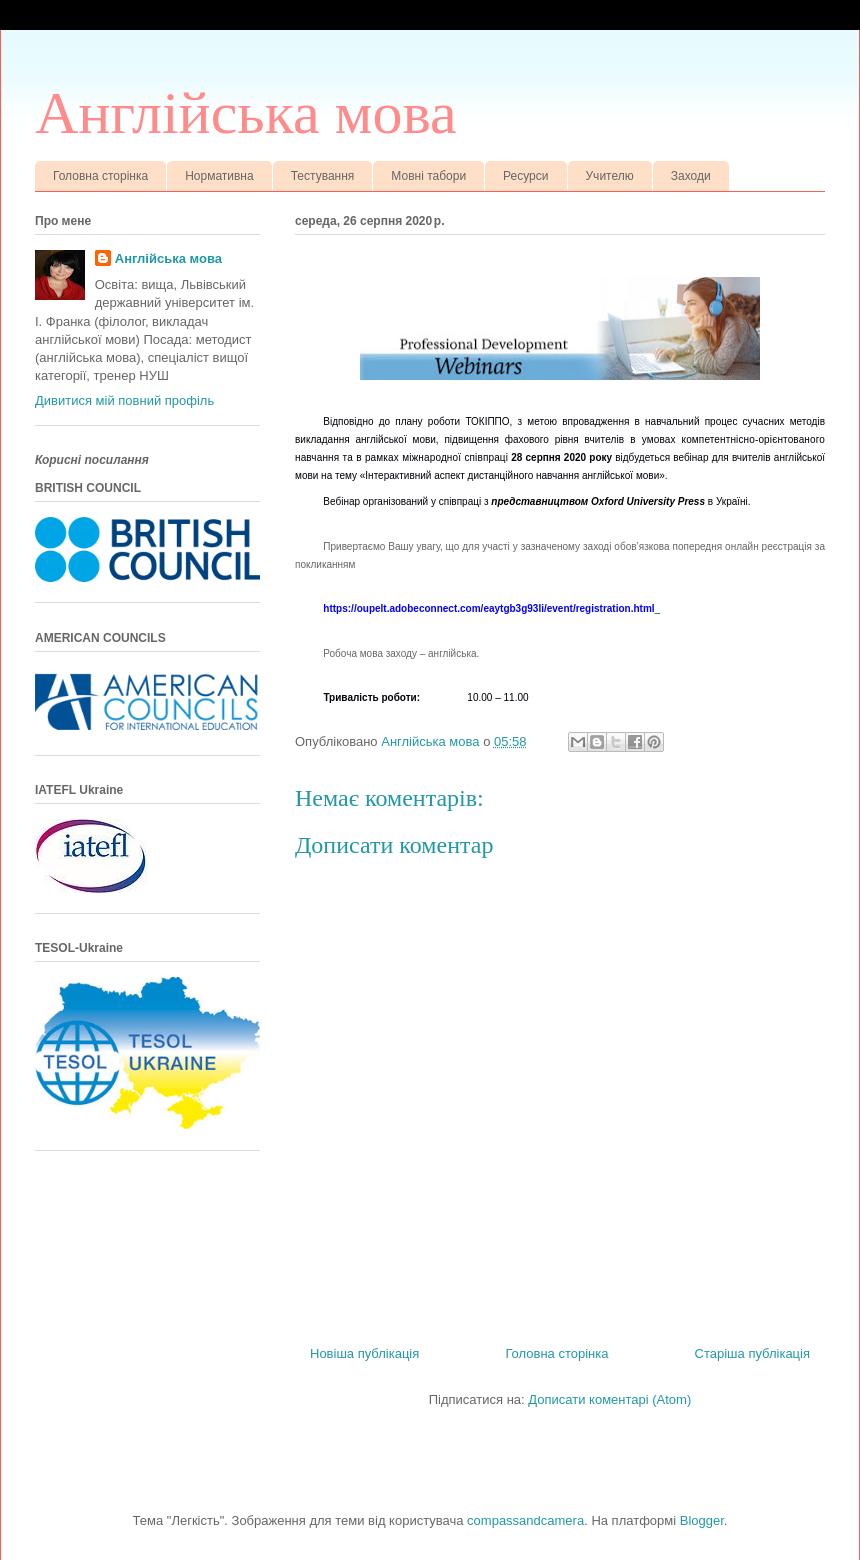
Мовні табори (428, 176)
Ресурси (525, 176)
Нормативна (219, 176)
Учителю (610, 176)
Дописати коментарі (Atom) (609, 1399)
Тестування (323, 176)
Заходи (691, 176)
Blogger (702, 1520)
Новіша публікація (364, 1353)
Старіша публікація (752, 1353)
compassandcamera (525, 1520)
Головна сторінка (100, 176)
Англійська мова (246, 113)
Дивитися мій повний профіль (124, 400)
